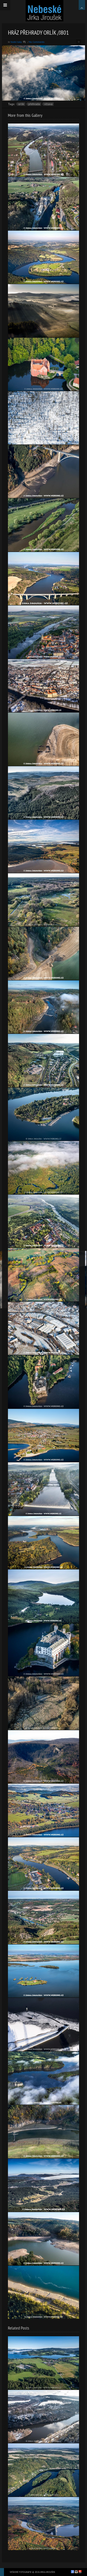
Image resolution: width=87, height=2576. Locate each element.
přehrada (34, 104)
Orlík (21, 104)
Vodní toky (16, 41)
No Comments (36, 41)
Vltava (48, 104)
